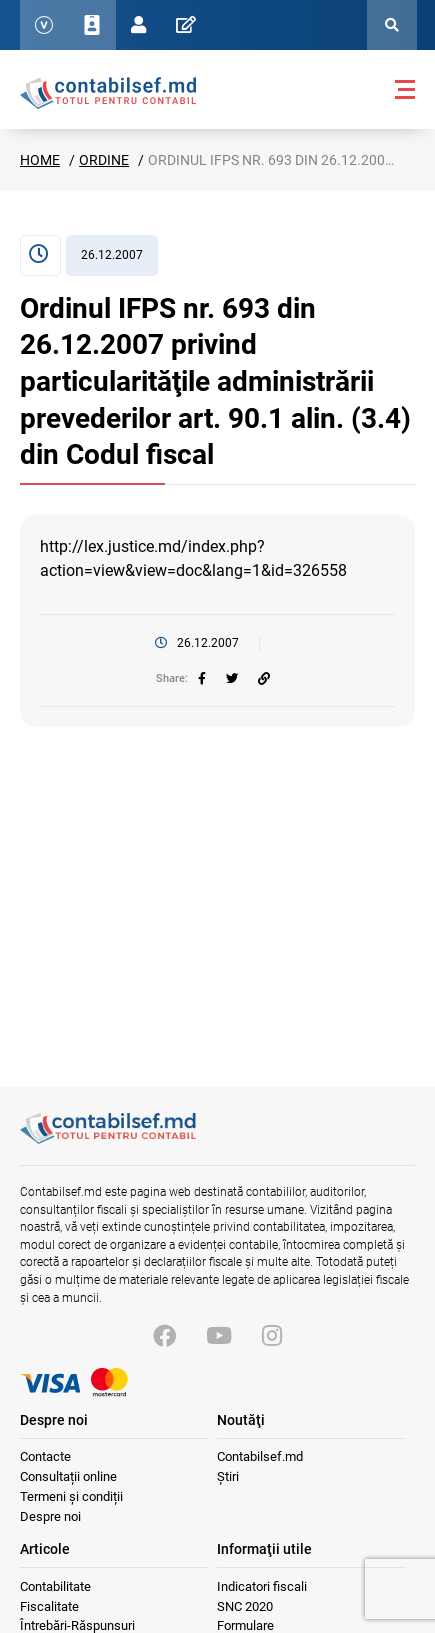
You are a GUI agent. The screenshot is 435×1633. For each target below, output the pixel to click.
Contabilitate (55, 1586)
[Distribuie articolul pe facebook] (202, 679)
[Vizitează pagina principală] (108, 1139)
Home (40, 160)
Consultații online (68, 1476)
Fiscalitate (49, 1606)
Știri (228, 1476)
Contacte (45, 1456)
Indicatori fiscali (262, 1586)
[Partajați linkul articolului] (264, 679)
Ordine (104, 160)
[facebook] (202, 679)
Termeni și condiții (71, 1496)
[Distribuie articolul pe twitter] (232, 679)
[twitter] (232, 679)
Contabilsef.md (260, 1456)
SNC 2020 (245, 1606)
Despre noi (50, 1516)
